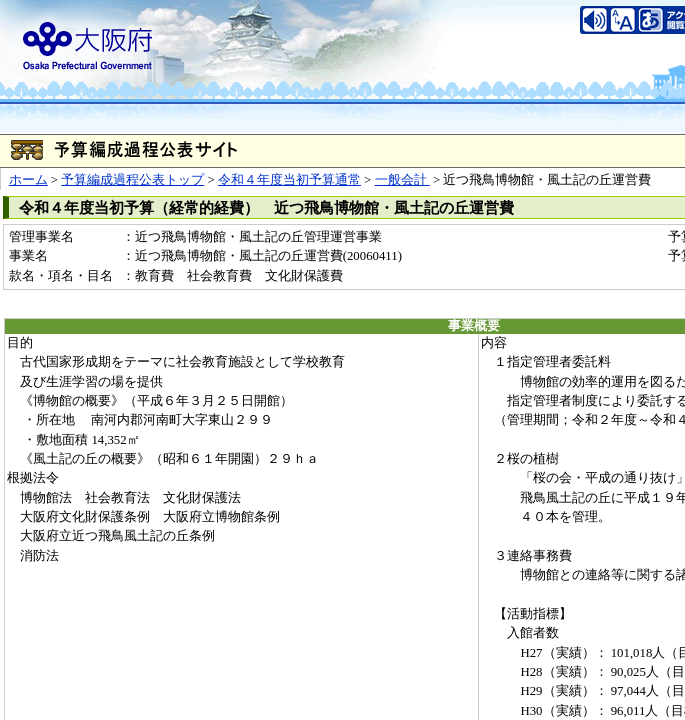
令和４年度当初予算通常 (289, 180)
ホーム (28, 180)
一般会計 (402, 180)
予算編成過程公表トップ (132, 180)
